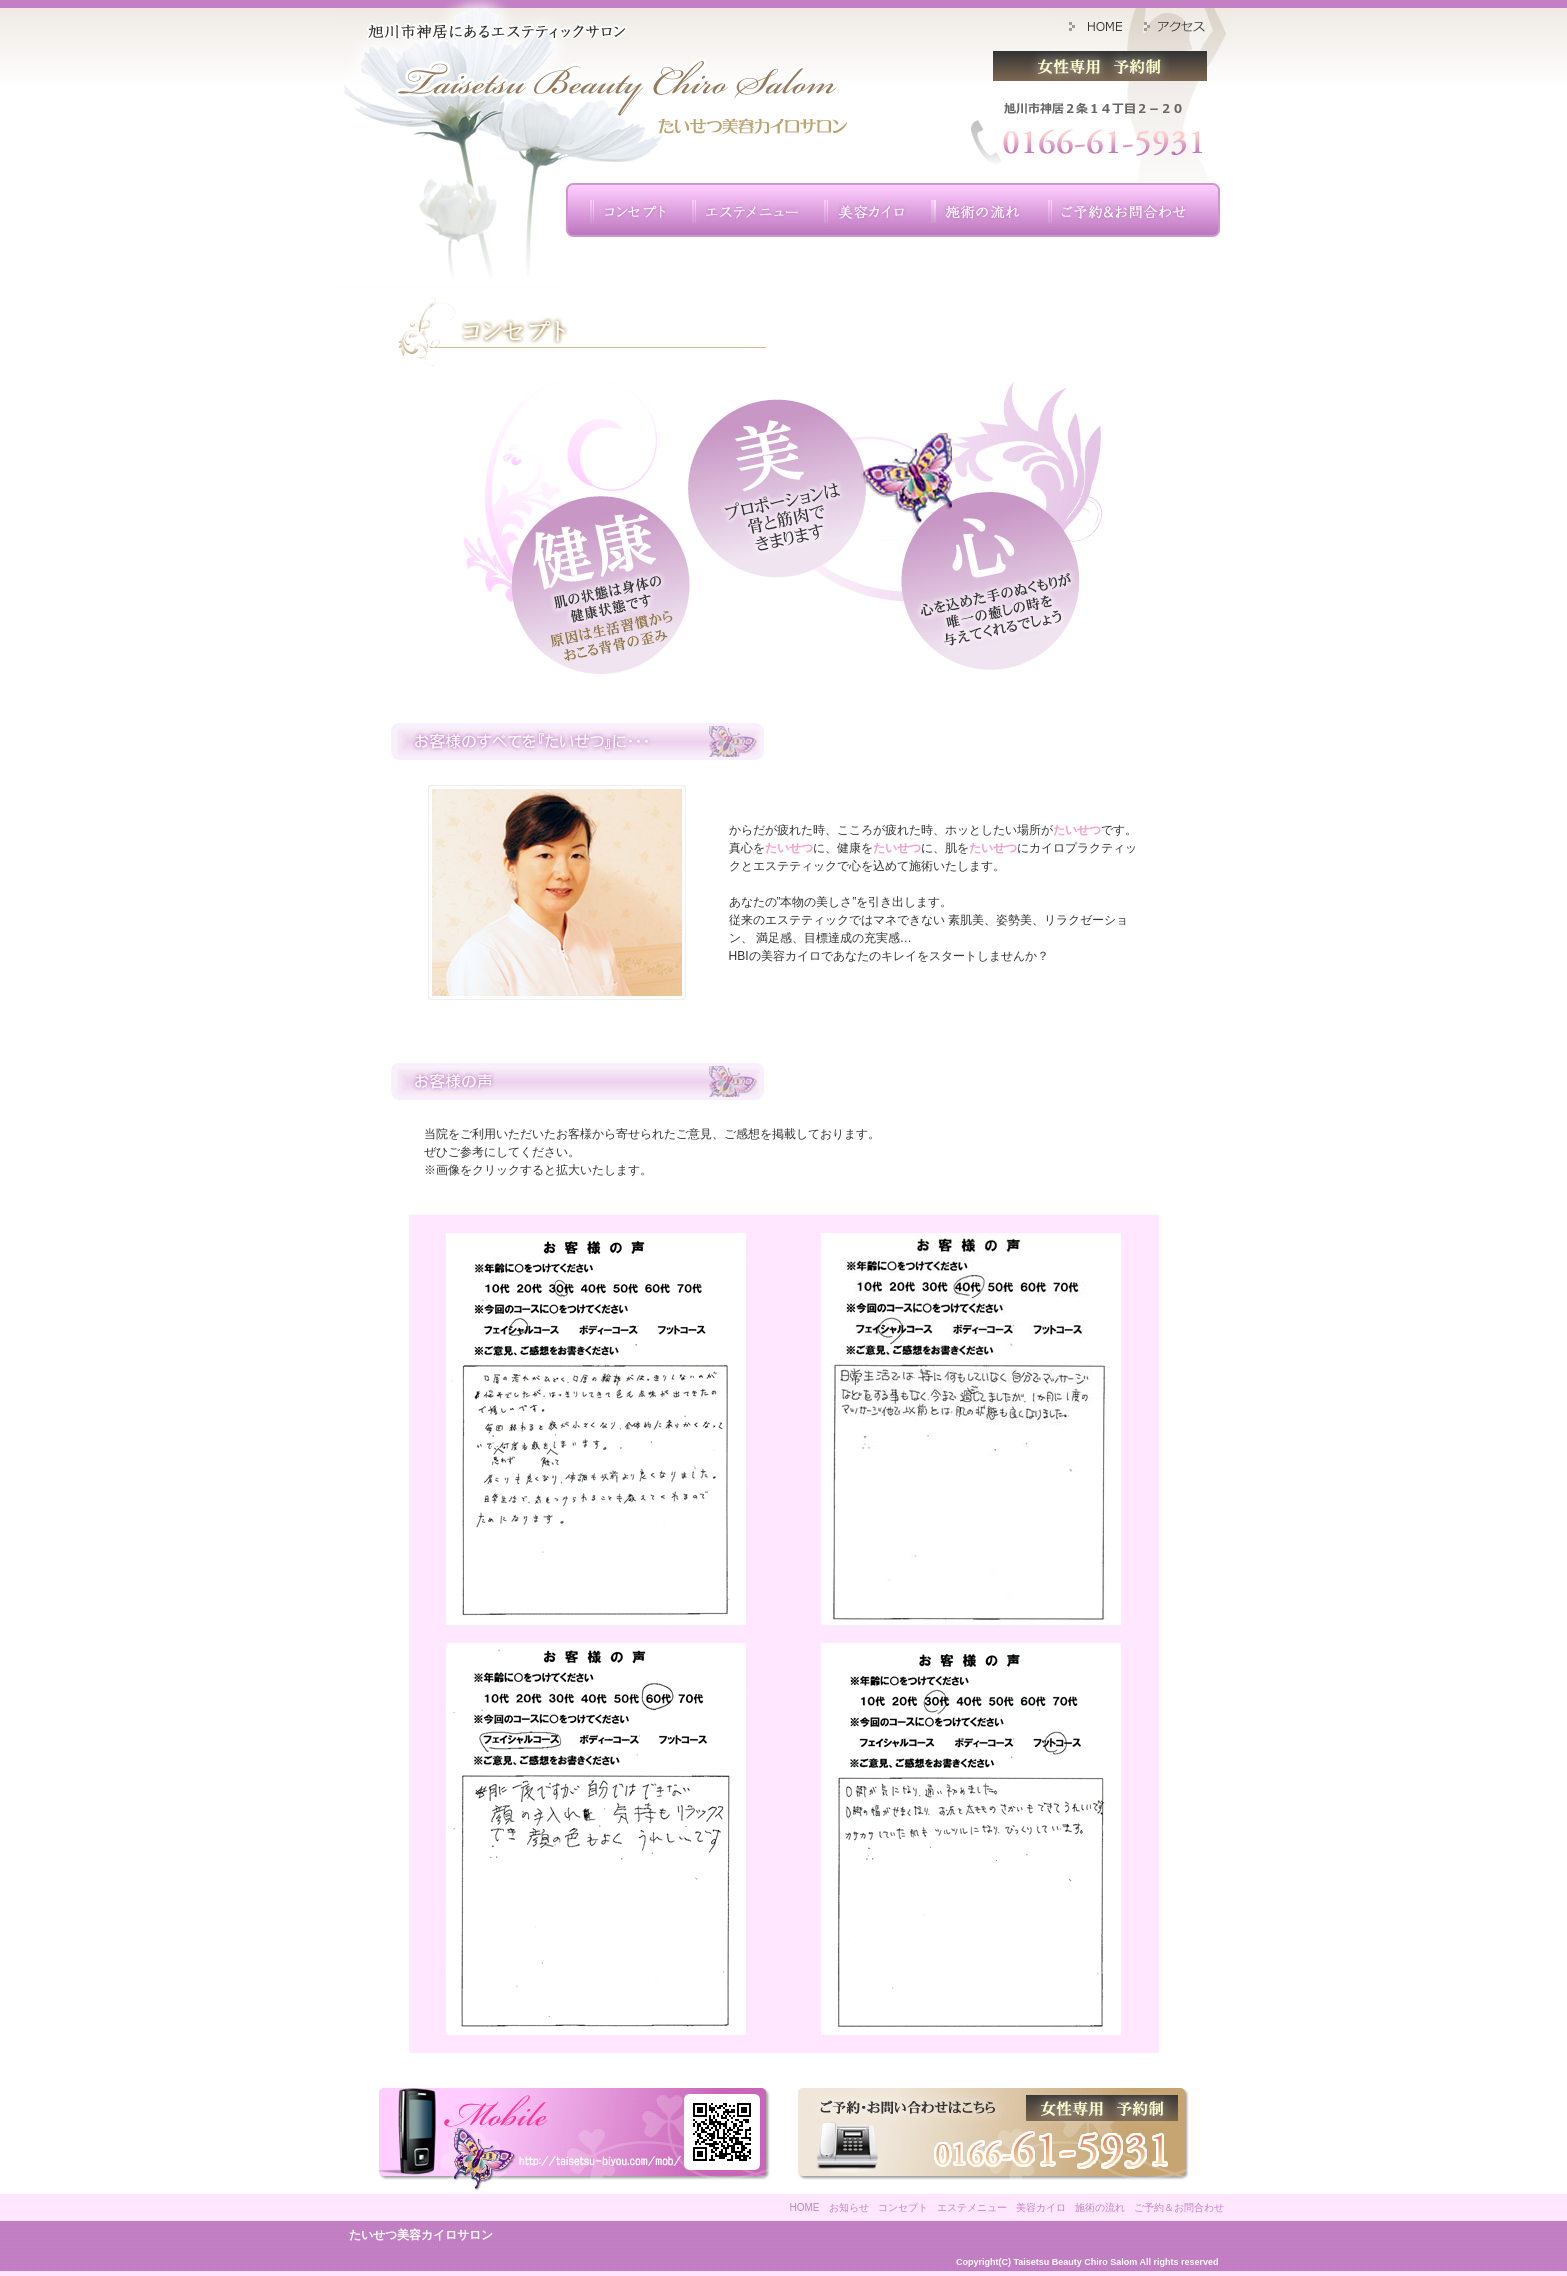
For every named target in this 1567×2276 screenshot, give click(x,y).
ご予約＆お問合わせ (1179, 2207)
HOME (805, 2207)
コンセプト (903, 2207)
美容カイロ (1041, 2207)
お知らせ (849, 2207)
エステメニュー (972, 2207)
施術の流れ (1100, 2207)
